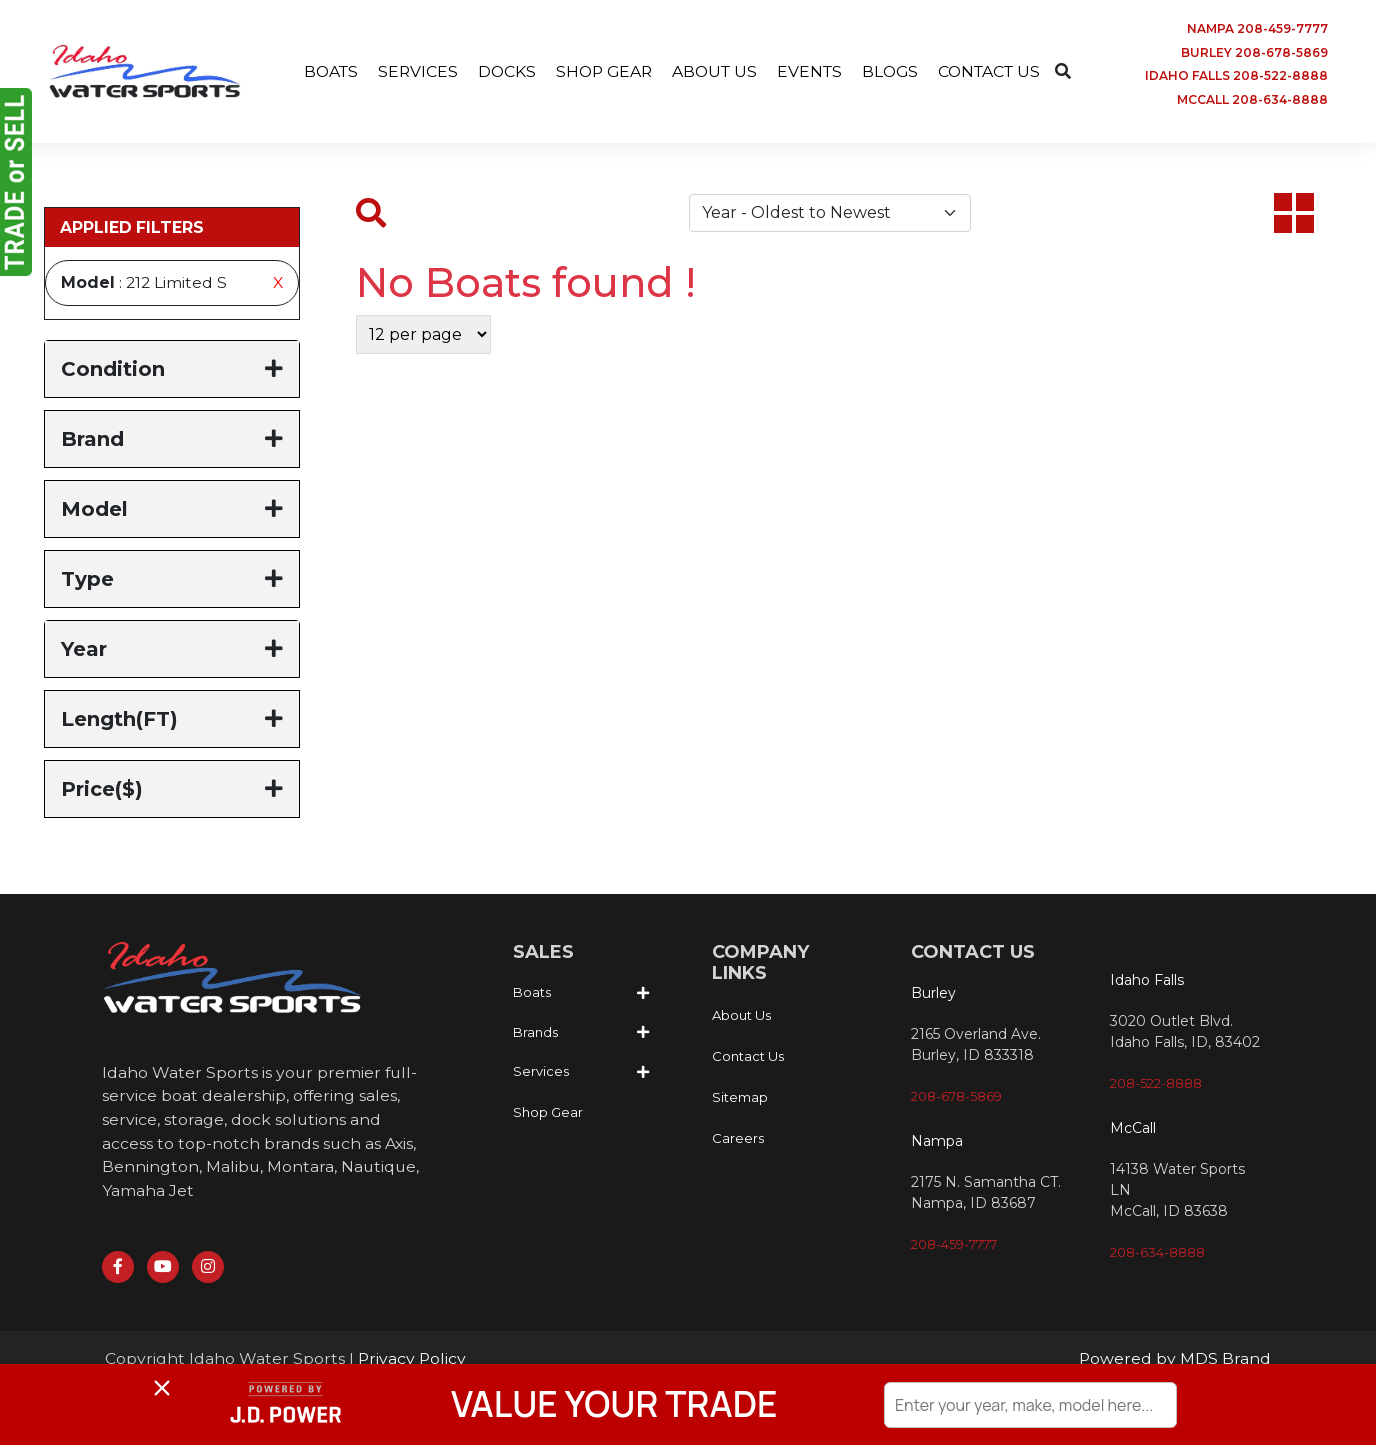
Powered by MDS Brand (1174, 1362)
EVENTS (812, 71)
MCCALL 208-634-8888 (1252, 100)
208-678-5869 (956, 1098)
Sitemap (740, 1099)
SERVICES (411, 71)
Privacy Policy (413, 1362)
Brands (535, 1034)
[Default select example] (830, 215)
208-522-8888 (1156, 1085)
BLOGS (895, 71)
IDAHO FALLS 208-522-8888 (1236, 76)
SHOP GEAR (601, 71)
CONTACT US (997, 71)
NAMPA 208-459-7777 (1257, 28)
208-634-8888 (1157, 1254)
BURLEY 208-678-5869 (1254, 52)
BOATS (322, 71)
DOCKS (501, 71)
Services (541, 1073)
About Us (741, 1017)
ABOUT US (715, 71)
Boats (532, 994)
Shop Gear (548, 1114)
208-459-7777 (954, 1246)
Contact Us (748, 1058)
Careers (738, 1140)
